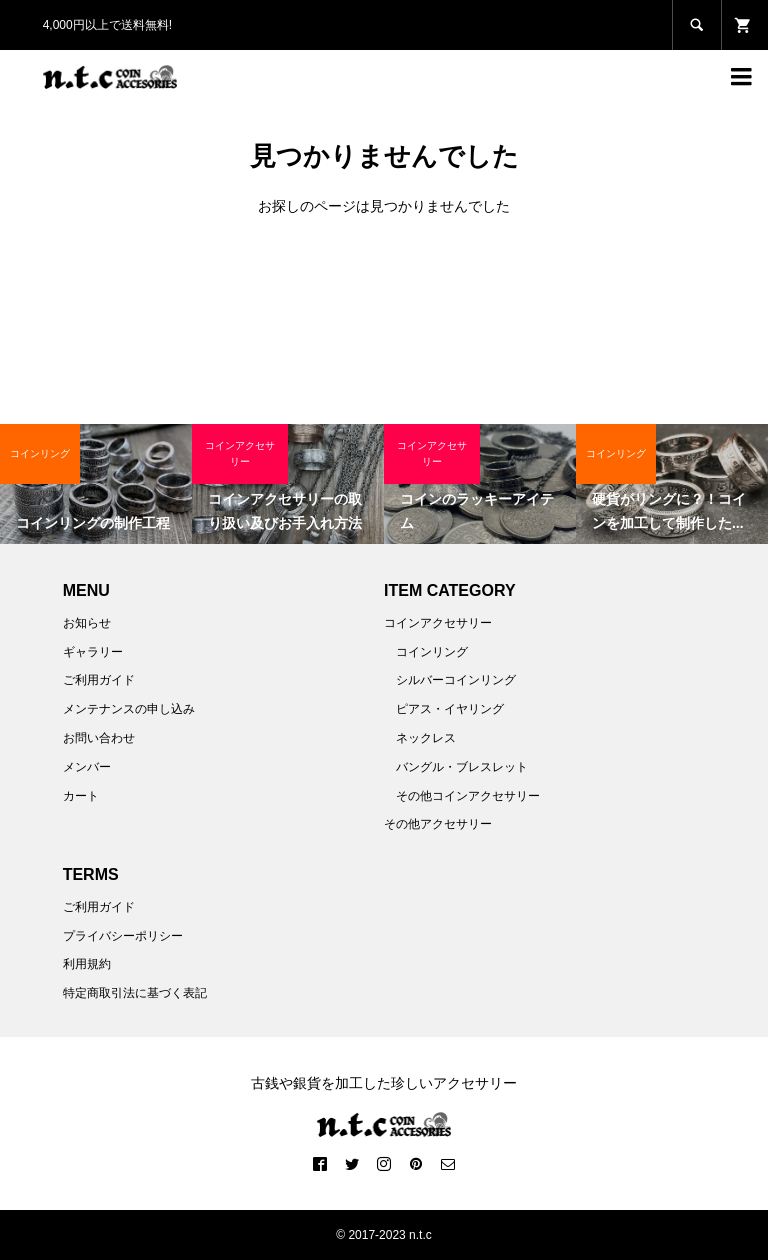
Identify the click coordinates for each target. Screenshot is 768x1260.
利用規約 (87, 964)
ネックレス (426, 738)
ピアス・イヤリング (450, 709)
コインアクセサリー (438, 623)
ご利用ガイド (99, 680)
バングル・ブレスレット (462, 767)
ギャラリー (93, 652)
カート (81, 796)
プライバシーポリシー (123, 936)
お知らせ (87, 623)
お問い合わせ (99, 738)
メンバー (87, 767)
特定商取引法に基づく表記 (135, 993)
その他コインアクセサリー (468, 796)
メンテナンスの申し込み (129, 709)
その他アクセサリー (438, 824)
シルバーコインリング (456, 680)
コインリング (432, 652)
